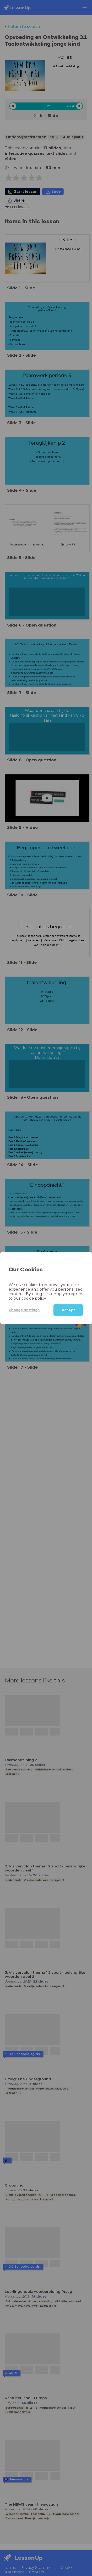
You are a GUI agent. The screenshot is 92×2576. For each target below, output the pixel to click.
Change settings (24, 1310)
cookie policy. (34, 1298)
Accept (68, 1310)
